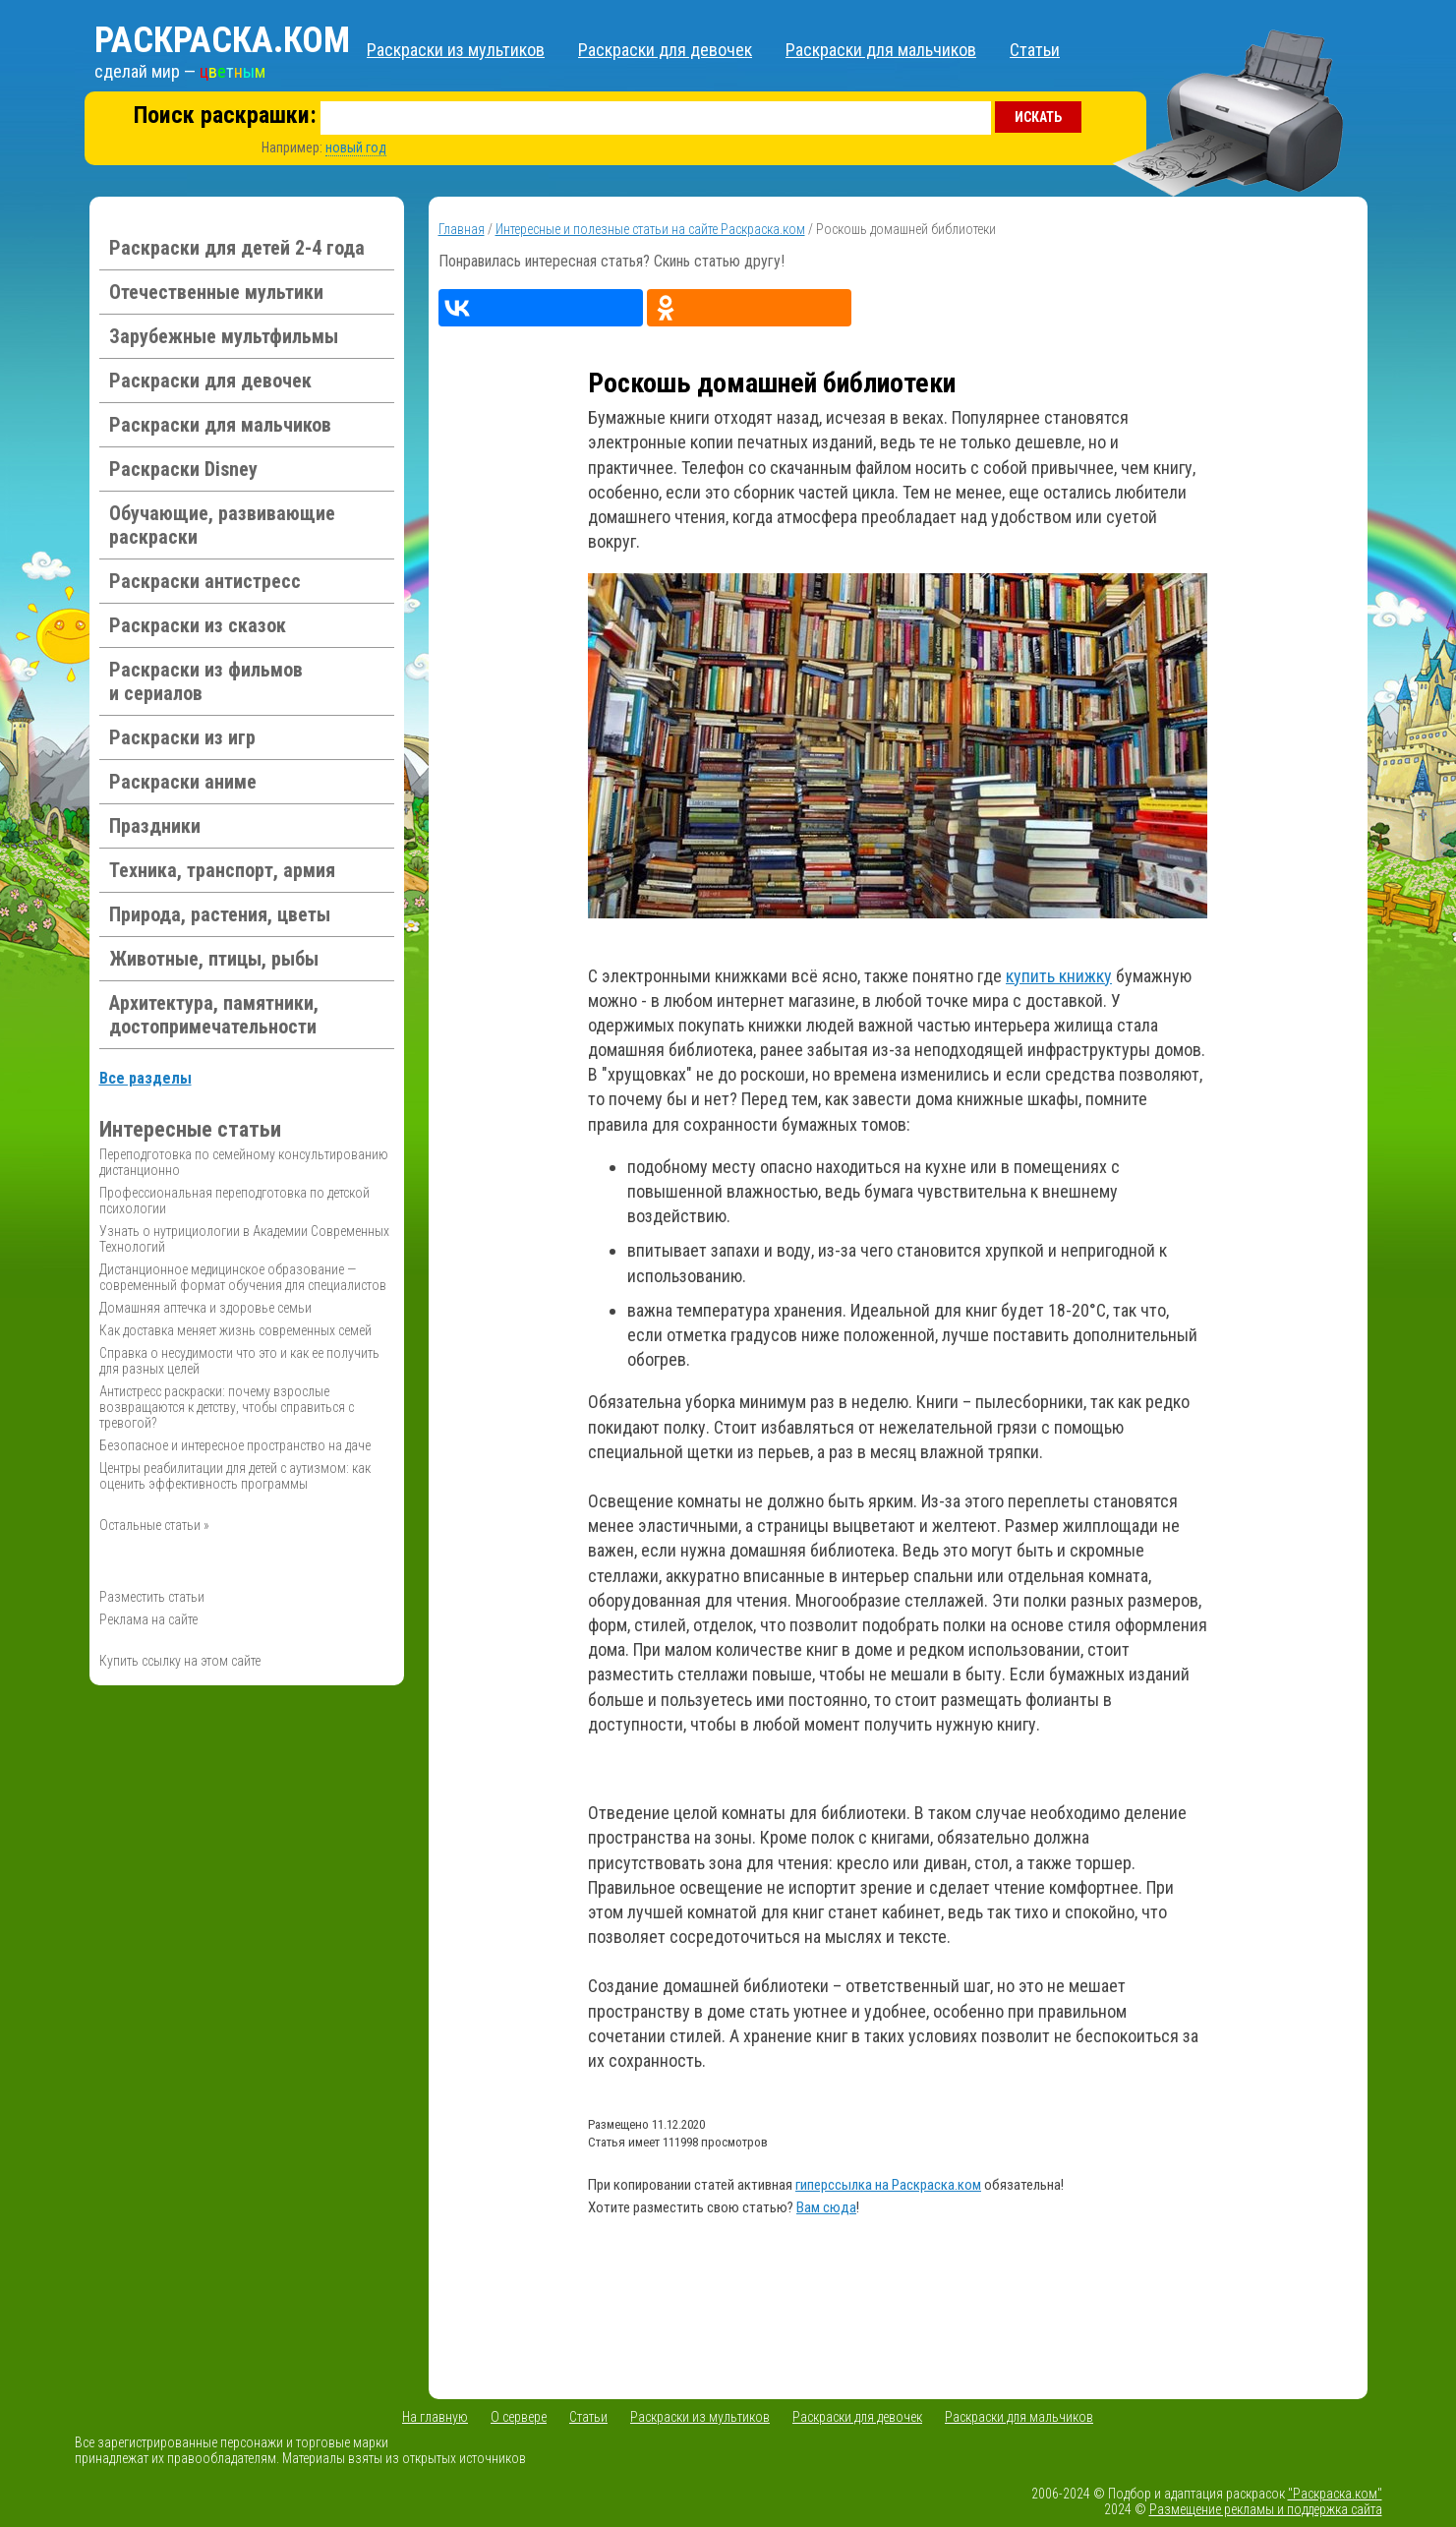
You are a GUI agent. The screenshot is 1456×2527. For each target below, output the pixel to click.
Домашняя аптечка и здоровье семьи (205, 1308)
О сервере (519, 2417)
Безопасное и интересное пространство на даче (235, 1445)
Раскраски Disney (183, 469)
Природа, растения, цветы (219, 914)
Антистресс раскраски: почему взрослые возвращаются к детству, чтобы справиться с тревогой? (226, 1407)
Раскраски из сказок (197, 625)
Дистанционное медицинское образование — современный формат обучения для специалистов (242, 1277)
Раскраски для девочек (665, 49)
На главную (435, 2417)
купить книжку (1059, 976)
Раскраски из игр (182, 737)
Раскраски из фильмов (206, 681)
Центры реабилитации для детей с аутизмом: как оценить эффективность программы (235, 1476)
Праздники (155, 826)
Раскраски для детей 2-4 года (237, 248)
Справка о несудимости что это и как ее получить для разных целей (239, 1361)
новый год (355, 147)
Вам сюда (826, 2207)
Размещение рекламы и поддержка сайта (1265, 2509)
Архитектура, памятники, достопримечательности (214, 1014)
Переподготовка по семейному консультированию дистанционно (243, 1162)
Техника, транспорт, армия (222, 870)
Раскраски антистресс (205, 581)
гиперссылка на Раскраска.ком (888, 2185)
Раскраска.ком (222, 40)
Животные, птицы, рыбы (214, 958)
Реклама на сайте (148, 1619)
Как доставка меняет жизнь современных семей (235, 1330)
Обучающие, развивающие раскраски (222, 525)
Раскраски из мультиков (456, 49)
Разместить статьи (151, 1597)
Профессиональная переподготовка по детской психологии (234, 1200)
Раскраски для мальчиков (881, 49)
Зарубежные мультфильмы (223, 336)
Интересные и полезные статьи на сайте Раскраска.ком (650, 229)
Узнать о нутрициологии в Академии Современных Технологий (244, 1239)
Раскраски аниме (183, 781)
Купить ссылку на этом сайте (180, 1661)
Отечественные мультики (216, 292)
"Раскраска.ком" (1335, 2493)
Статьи (1035, 49)
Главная (461, 229)
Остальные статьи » (154, 1525)
